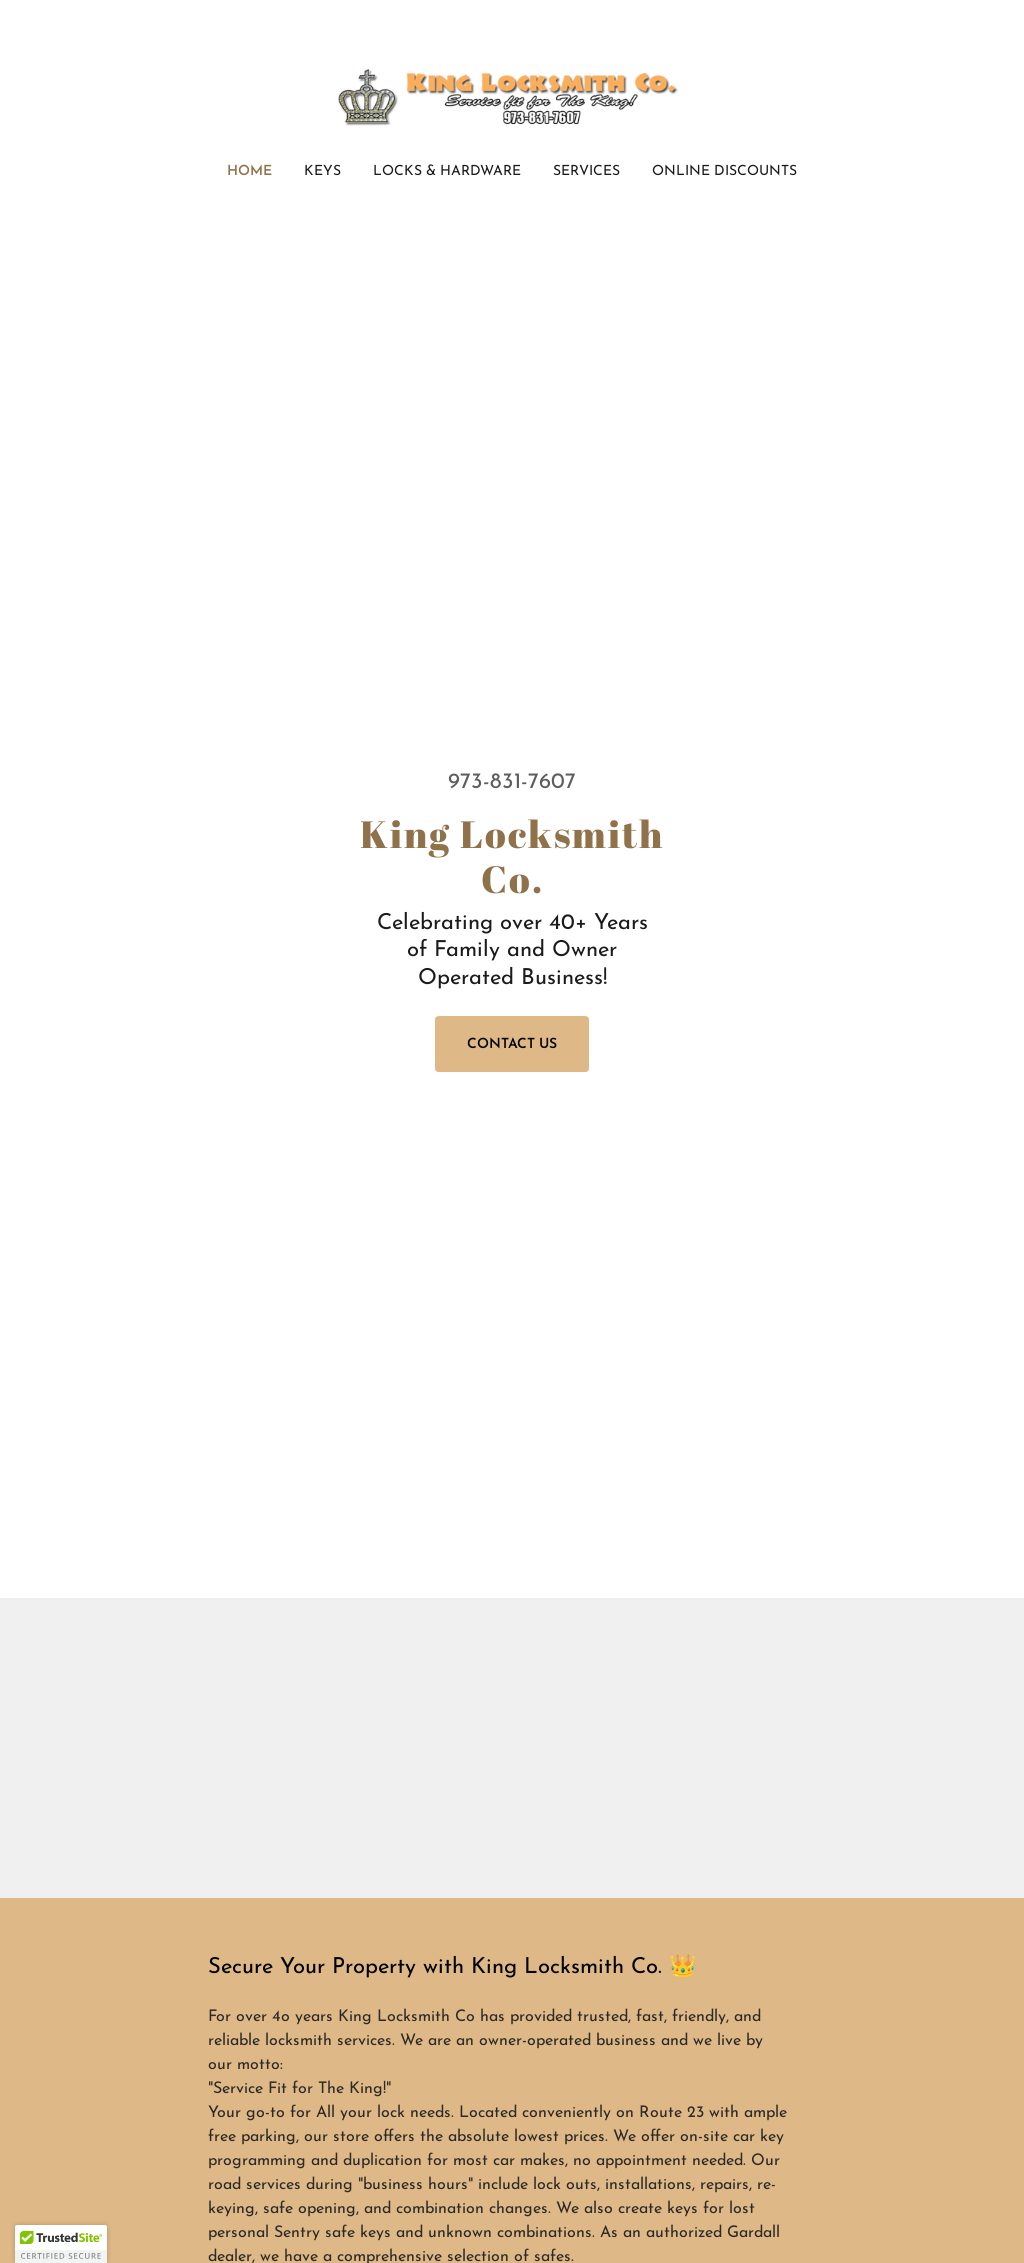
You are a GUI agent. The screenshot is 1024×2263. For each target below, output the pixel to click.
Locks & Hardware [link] (447, 171)
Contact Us (512, 1044)
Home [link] (249, 171)
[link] (512, 95)
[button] (61, 2244)
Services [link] (586, 171)
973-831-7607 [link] (512, 782)
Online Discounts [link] (724, 171)
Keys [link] (322, 171)
